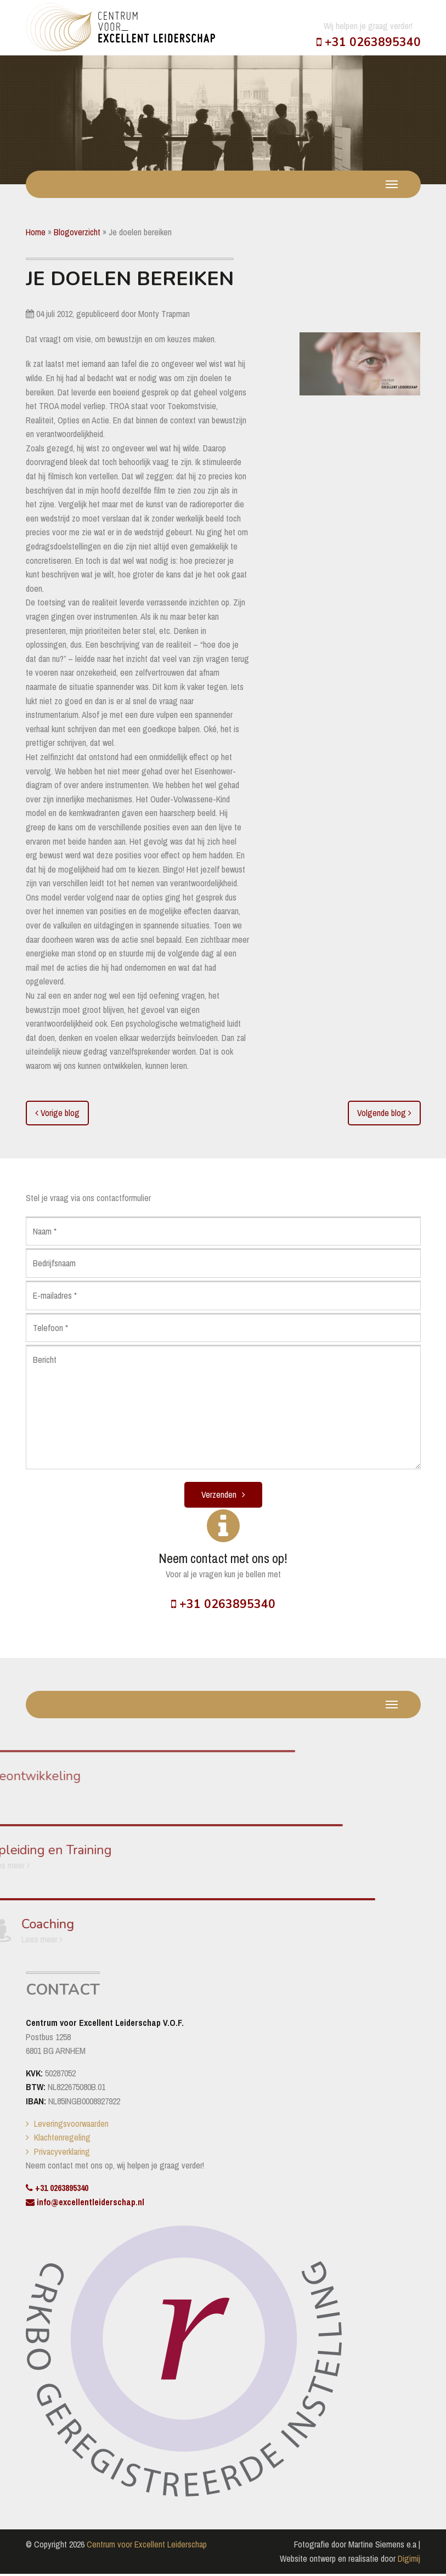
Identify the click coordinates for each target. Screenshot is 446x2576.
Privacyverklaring (62, 2153)
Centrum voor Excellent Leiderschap (147, 2546)
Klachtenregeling (62, 2139)
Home (36, 232)
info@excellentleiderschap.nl (85, 2204)
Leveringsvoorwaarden (71, 2125)
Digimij (409, 2560)
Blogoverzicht (77, 232)
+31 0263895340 (369, 42)
